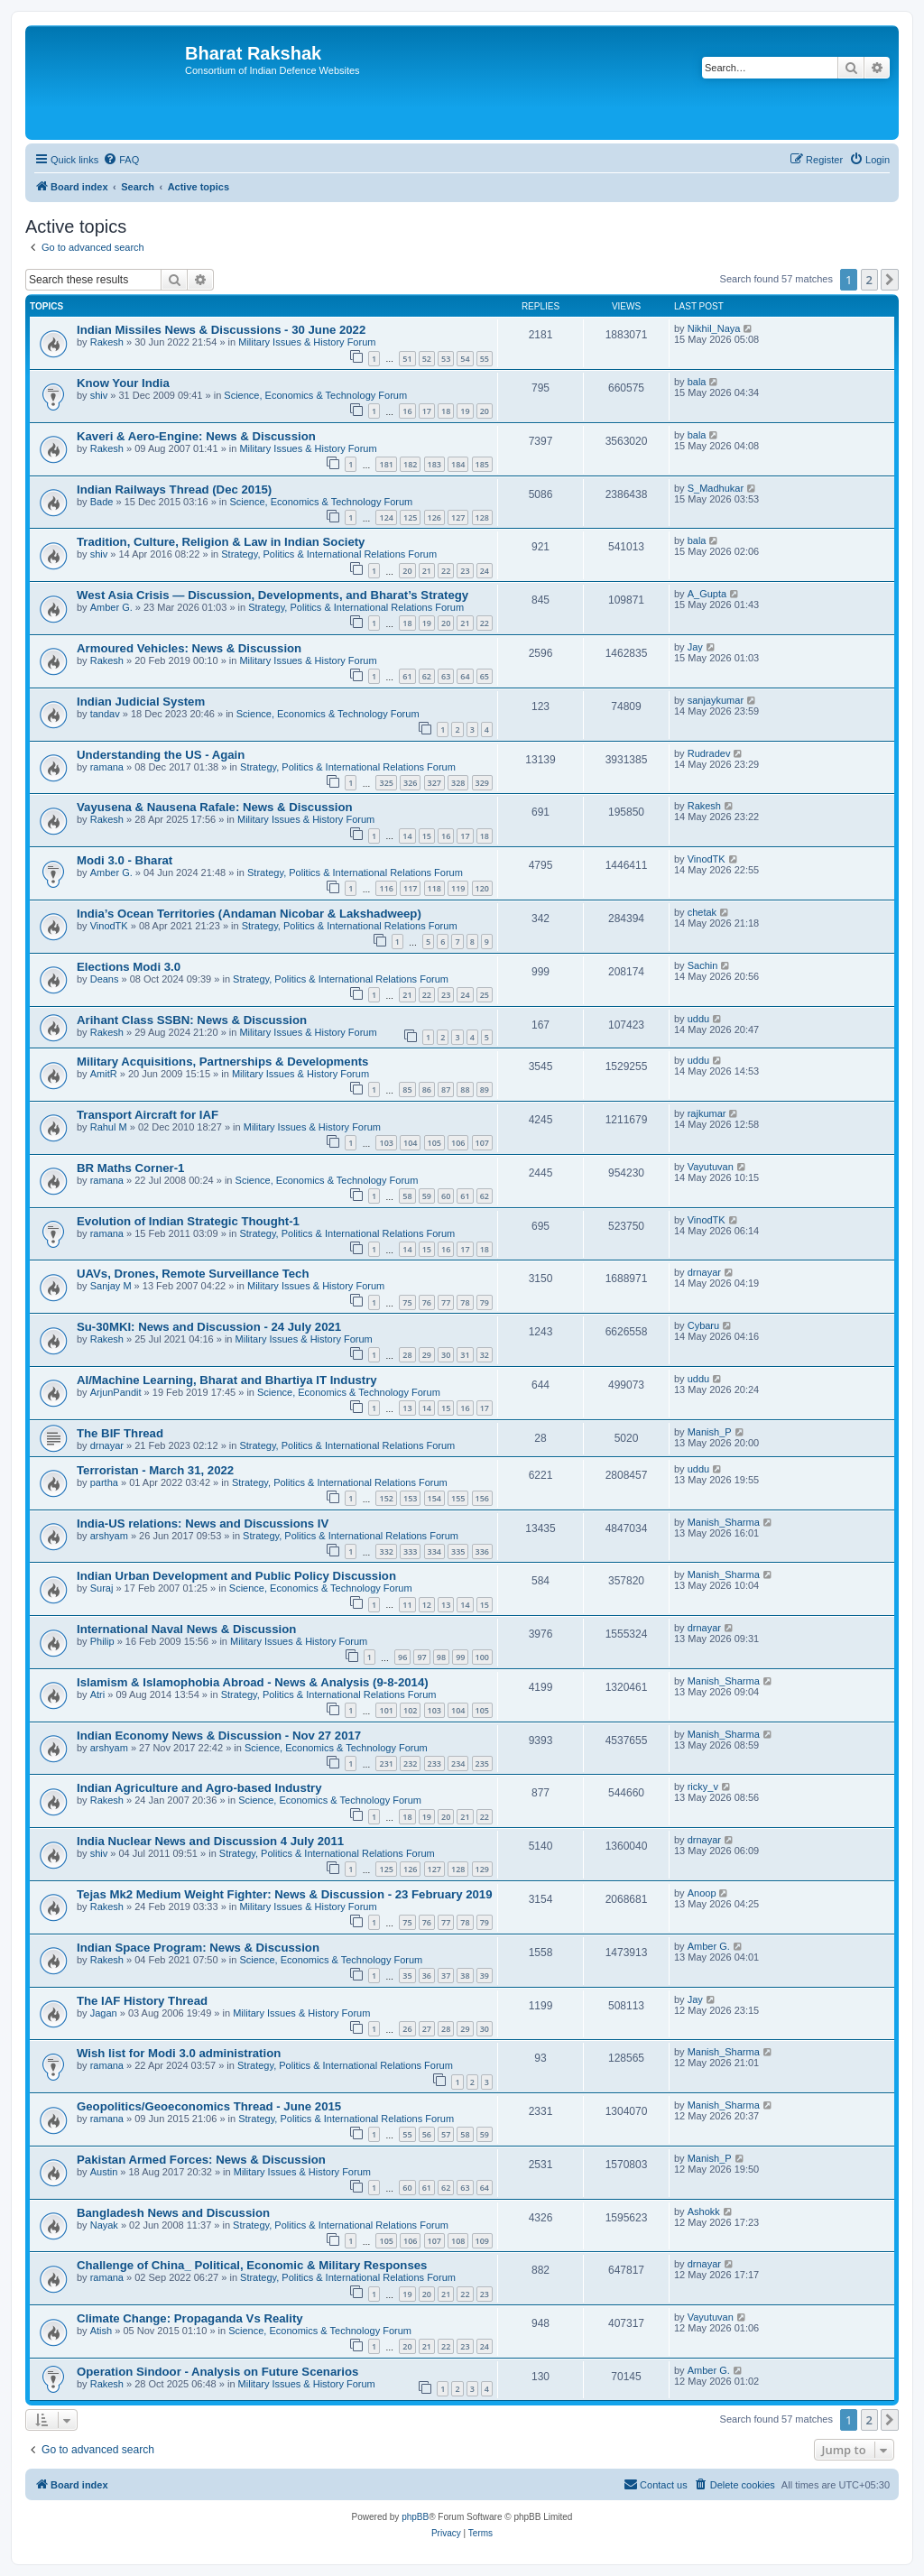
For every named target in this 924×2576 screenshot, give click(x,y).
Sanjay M (111, 1285)
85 (406, 1089)
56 (426, 2134)
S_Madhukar (716, 488)
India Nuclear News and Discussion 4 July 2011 (210, 1841)
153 (410, 1498)
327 (434, 783)
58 (406, 1196)
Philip (102, 1641)
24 (484, 571)
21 (426, 571)
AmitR (103, 1073)
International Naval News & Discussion (186, 1629)
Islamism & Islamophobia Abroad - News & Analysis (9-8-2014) (253, 1682)
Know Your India (123, 383)
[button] (890, 280)
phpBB (415, 2517)
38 (464, 1975)
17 (426, 411)
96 (402, 1657)
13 (406, 1408)
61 (406, 676)
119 (458, 888)
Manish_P (710, 1431)
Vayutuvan (711, 1166)
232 (410, 1763)
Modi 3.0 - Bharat (124, 860)
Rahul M (108, 1127)
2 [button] (869, 280)
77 (445, 1302)
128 (482, 517)
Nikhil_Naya (714, 328)
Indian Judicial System (141, 701)
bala (697, 381)
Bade (102, 501)
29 (426, 1355)
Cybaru (703, 1325)
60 (445, 1196)
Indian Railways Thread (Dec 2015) (174, 489)
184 (458, 464)
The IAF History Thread (142, 2001)
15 (426, 836)
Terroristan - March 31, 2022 (155, 1470)
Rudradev (709, 753)
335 (458, 1551)
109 (482, 2241)
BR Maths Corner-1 (130, 1168)
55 (484, 359)
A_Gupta (707, 593)
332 (386, 1551)
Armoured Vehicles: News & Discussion (189, 648)
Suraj (102, 1588)
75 (406, 1302)
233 (434, 1763)
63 (445, 676)
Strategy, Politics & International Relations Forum (329, 554)
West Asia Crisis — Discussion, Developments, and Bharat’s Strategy (272, 595)
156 (482, 1498)
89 (484, 1089)
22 (445, 571)
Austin (104, 2171)
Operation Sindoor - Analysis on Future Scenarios (217, 2371)
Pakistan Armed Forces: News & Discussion (201, 2159)
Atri (98, 1694)
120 (482, 888)
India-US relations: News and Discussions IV (202, 1523)
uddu (698, 1018)
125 (410, 517)
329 (482, 783)
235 (482, 1763)
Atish (101, 2330)
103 (386, 1143)
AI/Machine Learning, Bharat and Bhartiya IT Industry (227, 1380)
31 (464, 1355)
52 (426, 359)
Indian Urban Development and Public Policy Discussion (236, 1576)
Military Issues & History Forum (306, 342)
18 (445, 411)
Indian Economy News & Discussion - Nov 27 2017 (219, 1735)
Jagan (103, 2013)
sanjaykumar (716, 700)
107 (482, 1143)
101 (386, 1710)
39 (484, 1975)
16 (406, 411)
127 (458, 517)
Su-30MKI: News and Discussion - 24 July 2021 (209, 1327)
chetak (702, 912)
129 (482, 1869)
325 (386, 783)
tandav (105, 713)
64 (464, 676)
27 (426, 2029)
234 (458, 1763)
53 (445, 359)
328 (458, 783)
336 (482, 1551)
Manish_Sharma (724, 1522)
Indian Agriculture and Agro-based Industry (199, 1788)
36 (426, 1975)
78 (464, 1302)
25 (484, 995)
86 (426, 1089)
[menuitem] (121, 160)
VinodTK (706, 859)
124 (386, 517)
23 (464, 571)
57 (445, 2134)
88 (464, 1089)
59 (426, 1196)
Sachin (703, 965)
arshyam (109, 1535)
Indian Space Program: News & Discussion (198, 1947)
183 (434, 464)
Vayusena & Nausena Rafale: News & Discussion (215, 807)
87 (445, 1089)
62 (426, 676)
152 (386, 1498)
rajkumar (707, 1113)
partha (104, 1482)
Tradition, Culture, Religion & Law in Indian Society (221, 542)
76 (426, 1302)
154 (434, 1498)
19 (464, 411)
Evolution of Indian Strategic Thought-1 (188, 1221)
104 (410, 1143)
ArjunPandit (116, 1392)
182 (410, 464)
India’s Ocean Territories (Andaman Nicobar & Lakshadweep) (249, 913)
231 (386, 1763)
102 (410, 1710)
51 (406, 359)
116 (386, 888)
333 (410, 1551)
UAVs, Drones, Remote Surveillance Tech (193, 1273)
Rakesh (107, 342)
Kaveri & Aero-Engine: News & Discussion (196, 436)
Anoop (702, 1893)
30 (445, 1355)
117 (410, 888)
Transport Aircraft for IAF (147, 1115)
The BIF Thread (120, 1433)
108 (458, 2241)
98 (441, 1657)
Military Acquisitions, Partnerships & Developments (222, 1061)
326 (410, 783)
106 (458, 1143)
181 (386, 464)
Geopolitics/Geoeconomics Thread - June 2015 (209, 2106)
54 (464, 359)
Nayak (104, 2225)
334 (434, 1551)
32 (484, 1355)
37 (445, 1975)
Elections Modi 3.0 (128, 967)
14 (406, 836)
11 (406, 1605)
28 (406, 1355)
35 (406, 1975)
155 (458, 1498)
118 (434, 888)
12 (426, 1605)
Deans (104, 979)
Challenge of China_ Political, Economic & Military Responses (252, 2265)
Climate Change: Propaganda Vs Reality (190, 2318)
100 (482, 1657)
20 (484, 411)
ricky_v (703, 1786)
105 (434, 1143)
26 (406, 2029)
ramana (107, 767)
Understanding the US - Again (161, 755)
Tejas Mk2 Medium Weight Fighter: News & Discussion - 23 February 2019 (284, 1894)
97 (421, 1657)
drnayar (704, 1272)
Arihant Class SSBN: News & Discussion (192, 1020)
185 (482, 464)
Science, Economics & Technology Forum (315, 395)
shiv (99, 395)
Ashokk (704, 2211)
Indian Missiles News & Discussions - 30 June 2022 (221, 330)
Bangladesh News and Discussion (173, 2213)
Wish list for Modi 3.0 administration (179, 2053)
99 (460, 1657)
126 (434, 517)
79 (484, 1302)
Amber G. (111, 607)
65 (484, 676)
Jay (695, 647)
